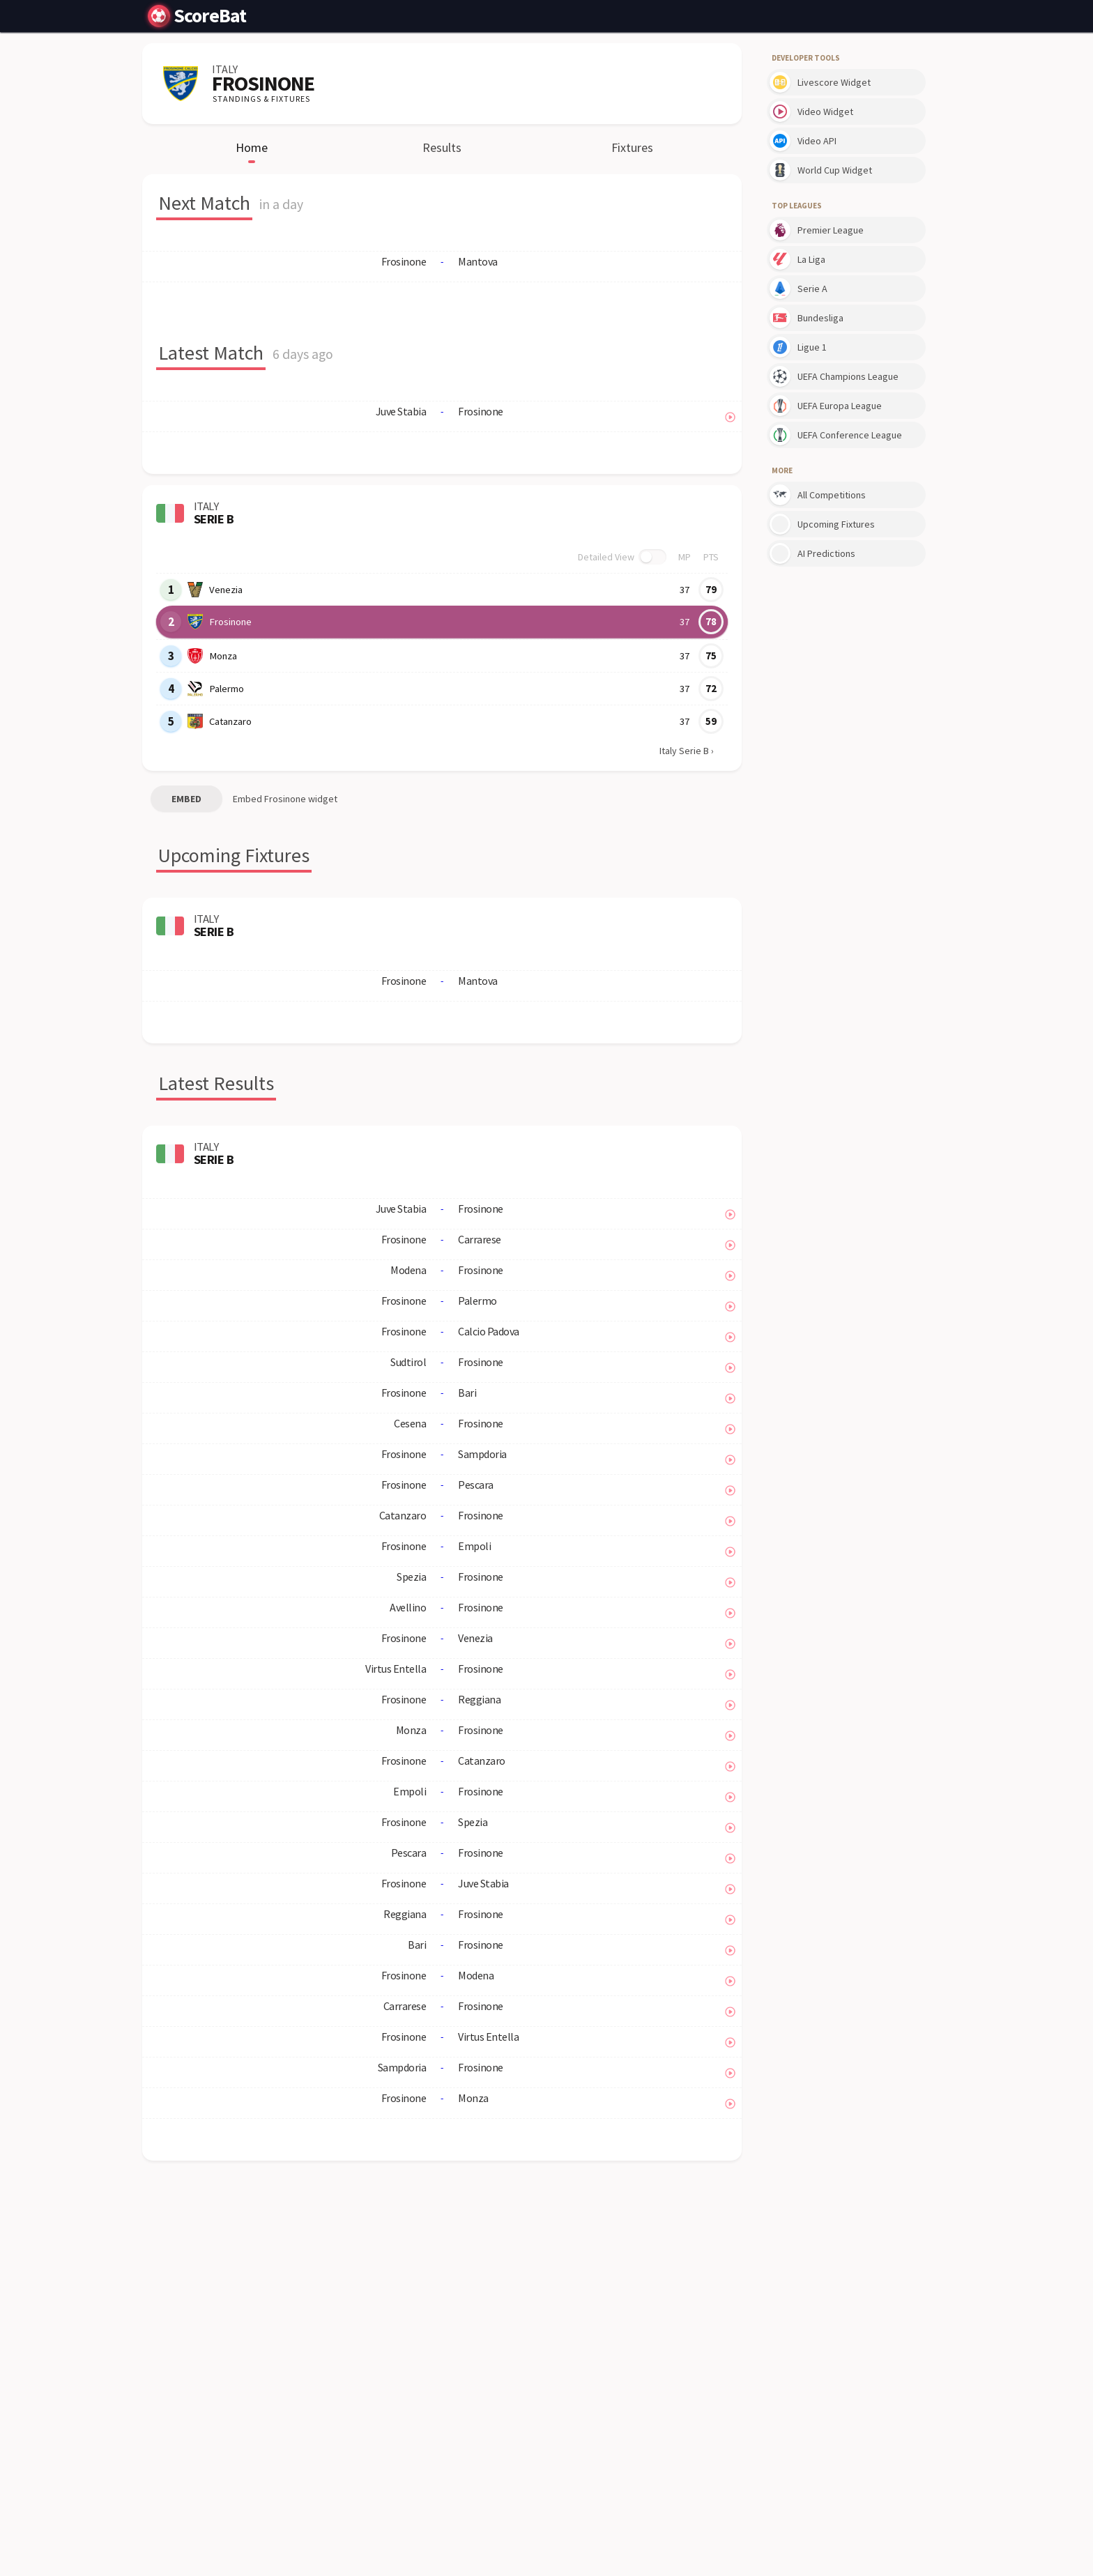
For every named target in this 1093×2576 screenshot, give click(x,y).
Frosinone (230, 621)
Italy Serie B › (686, 750)
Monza (222, 656)
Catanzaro (230, 721)
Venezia (225, 589)
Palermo (226, 688)
